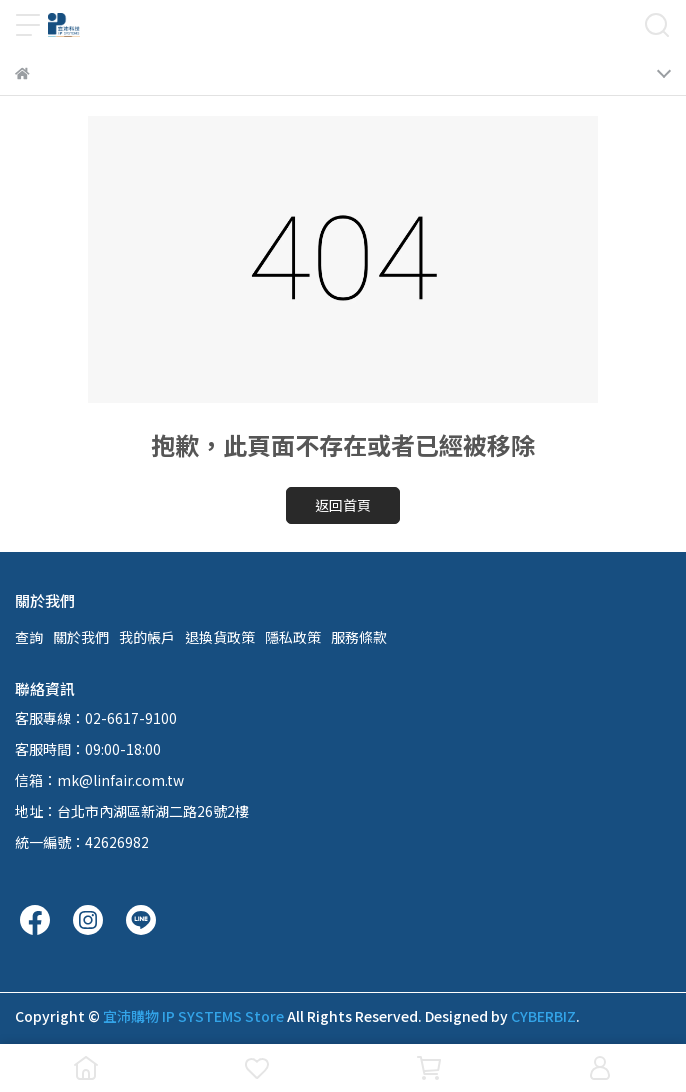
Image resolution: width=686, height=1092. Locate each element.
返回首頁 (343, 505)
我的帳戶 (147, 637)
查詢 (29, 637)
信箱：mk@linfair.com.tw (99, 780)
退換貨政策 (220, 637)
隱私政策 (293, 637)
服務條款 (359, 637)
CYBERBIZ (543, 1016)
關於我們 (81, 637)
